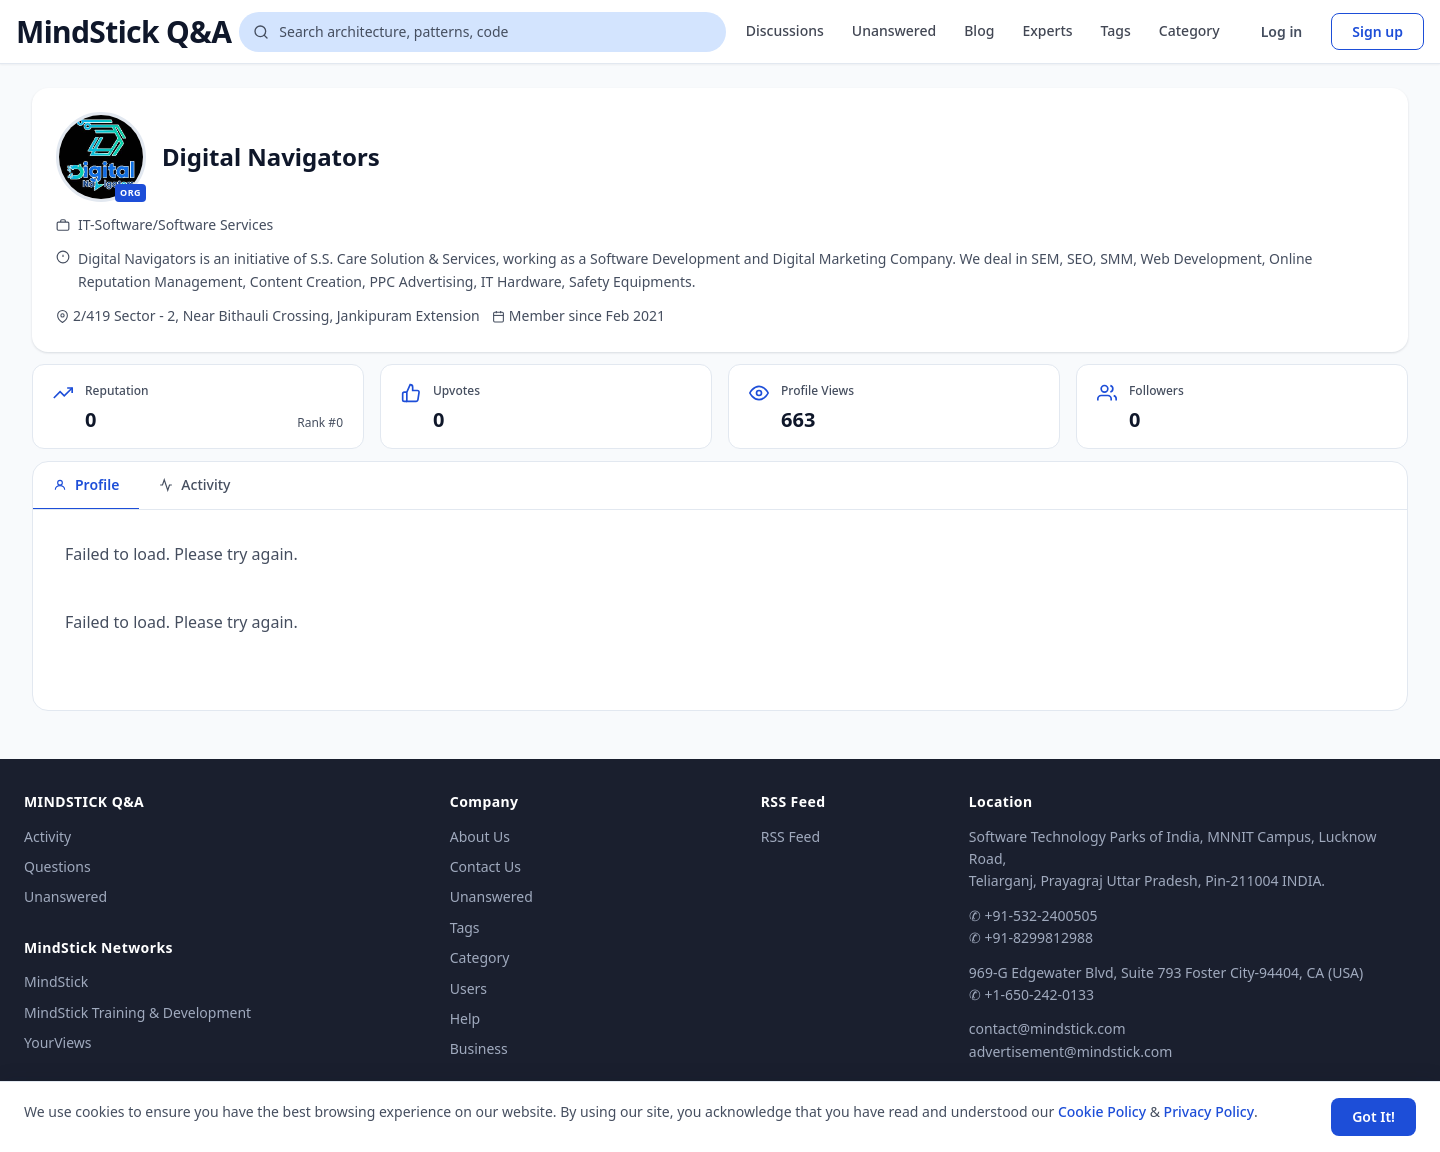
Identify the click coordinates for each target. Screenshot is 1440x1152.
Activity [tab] (194, 484)
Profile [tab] (86, 484)
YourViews (57, 1042)
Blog (979, 30)
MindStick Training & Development (137, 1012)
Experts (1047, 30)
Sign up (1377, 31)
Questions (57, 866)
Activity (47, 836)
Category (1189, 30)
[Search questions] (482, 32)
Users (468, 988)
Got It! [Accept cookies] (1373, 1116)
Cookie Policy (1102, 1111)
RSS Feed (790, 836)
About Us (480, 836)
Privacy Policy (1209, 1111)
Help (465, 1018)
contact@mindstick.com (1047, 1028)
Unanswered (894, 30)
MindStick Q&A (123, 32)
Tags (1116, 30)
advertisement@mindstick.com (1070, 1051)
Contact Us (485, 866)
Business (479, 1048)
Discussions (785, 30)
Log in (1282, 31)
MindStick (56, 981)
